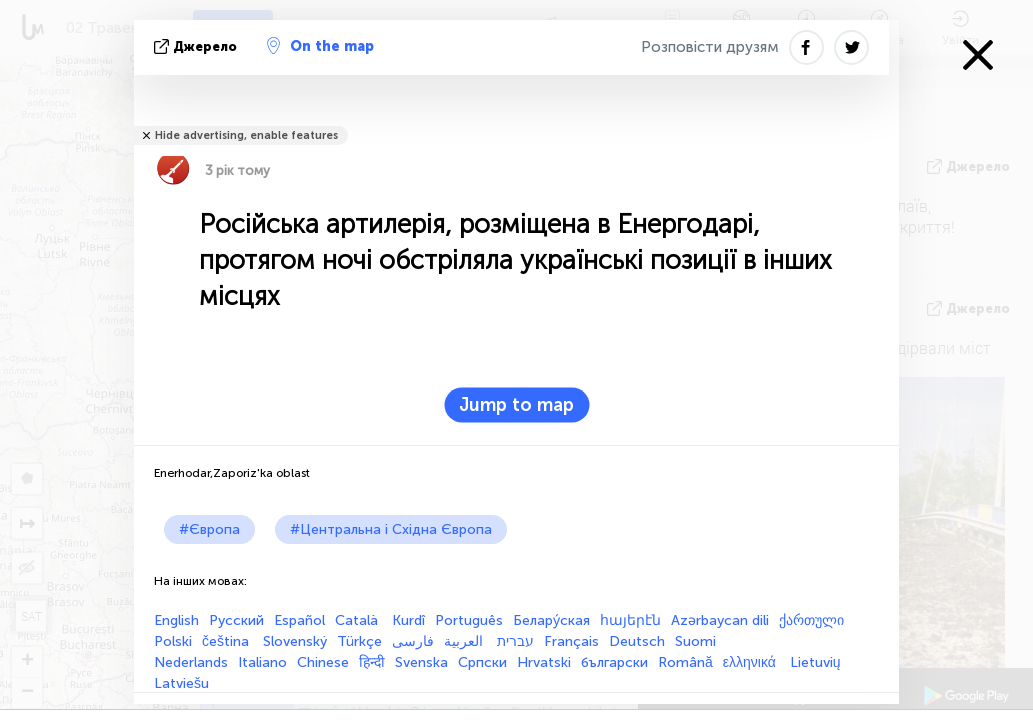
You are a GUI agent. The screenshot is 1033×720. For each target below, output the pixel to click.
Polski (173, 641)
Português (469, 620)
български (614, 662)
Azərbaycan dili (720, 620)
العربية (465, 641)
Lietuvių (815, 662)
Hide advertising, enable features (246, 135)
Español (299, 620)
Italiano (262, 662)
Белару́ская (551, 620)
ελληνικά (751, 662)
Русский (236, 620)
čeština (227, 641)
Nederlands (191, 662)
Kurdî (408, 620)
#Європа (209, 529)
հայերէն (630, 620)
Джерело (197, 46)
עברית (515, 641)
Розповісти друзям (710, 47)
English (176, 620)
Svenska (421, 662)
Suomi (695, 641)
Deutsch (637, 641)
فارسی (413, 641)
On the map (320, 46)
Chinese (323, 662)
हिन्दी (372, 662)
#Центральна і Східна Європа (391, 529)
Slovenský (295, 641)
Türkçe (359, 641)
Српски (482, 662)
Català (358, 620)
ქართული (811, 620)
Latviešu (181, 683)
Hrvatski (544, 662)
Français (571, 641)
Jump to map (516, 405)
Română (685, 662)
